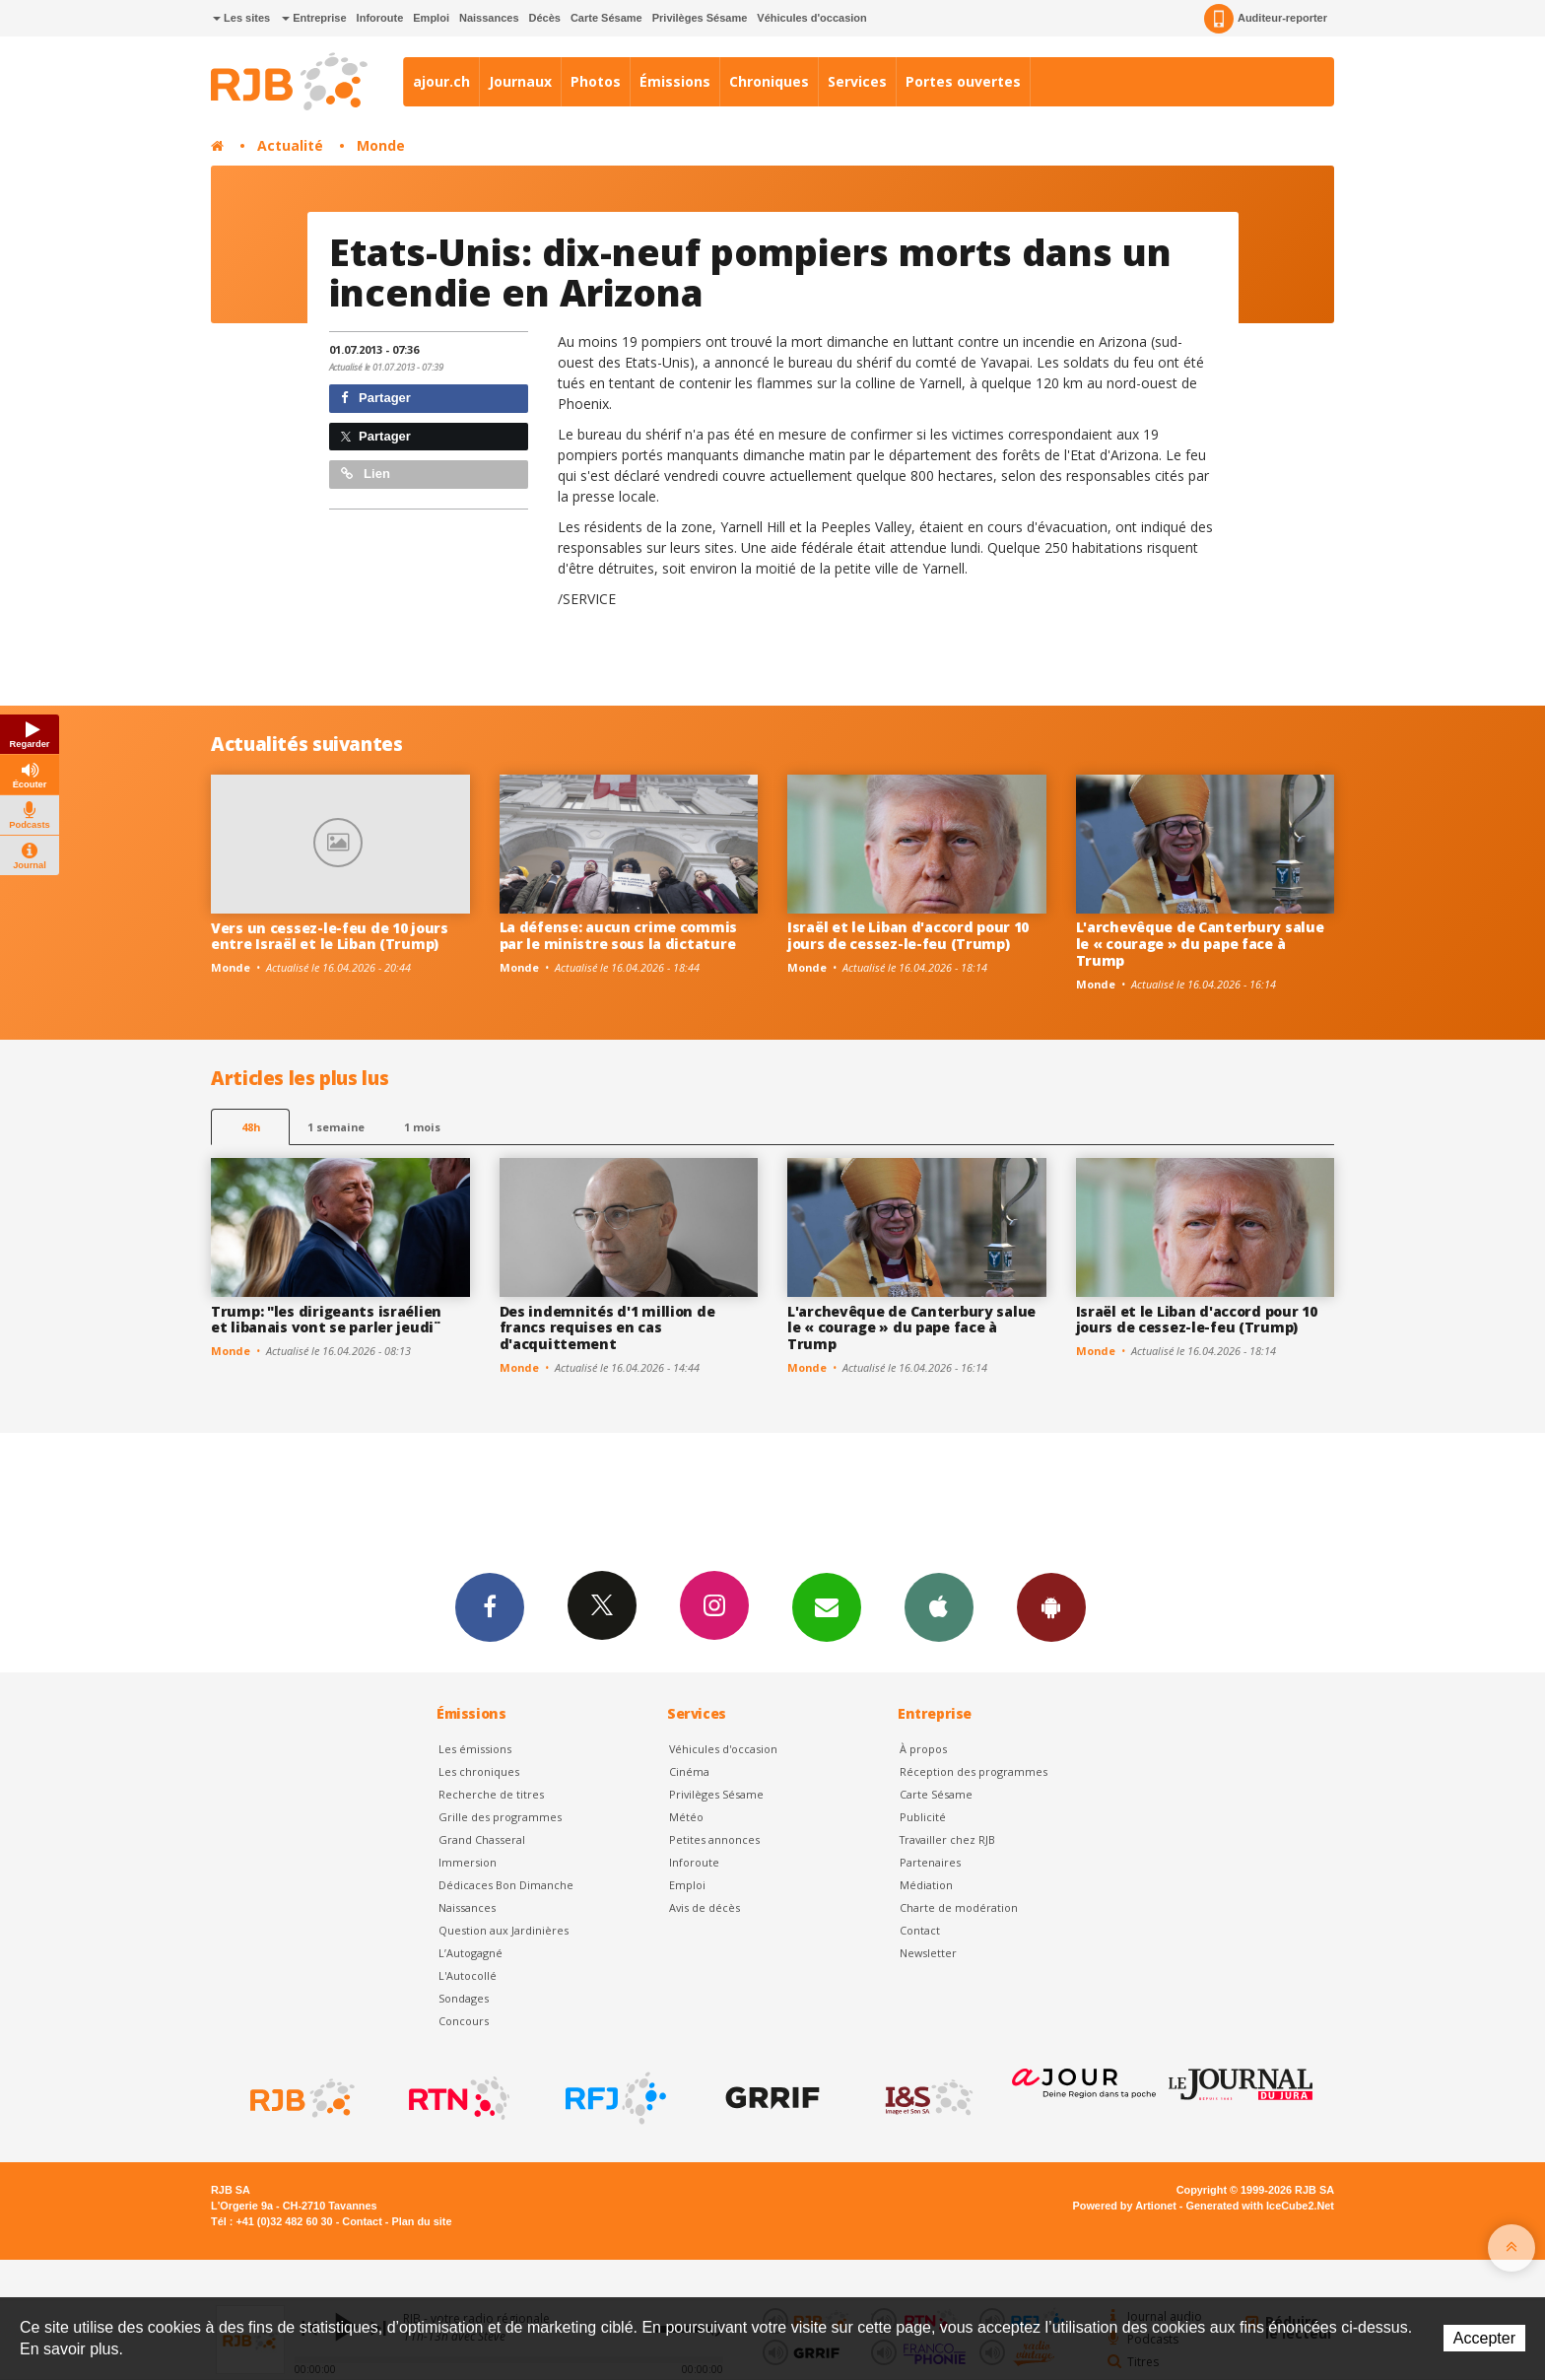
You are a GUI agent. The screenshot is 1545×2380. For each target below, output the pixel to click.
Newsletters (826, 1606)
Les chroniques (478, 1771)
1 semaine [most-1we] (336, 1127)
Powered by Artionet (1124, 2205)
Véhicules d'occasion (811, 18)
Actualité (290, 145)
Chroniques (769, 81)
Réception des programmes (973, 1771)
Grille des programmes (500, 1816)
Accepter (1484, 2338)
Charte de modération (959, 1907)
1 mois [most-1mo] (422, 1127)
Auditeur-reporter (1265, 19)
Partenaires (930, 1862)
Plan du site (421, 2221)
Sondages (463, 1998)
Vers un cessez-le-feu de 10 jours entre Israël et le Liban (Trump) (329, 936)
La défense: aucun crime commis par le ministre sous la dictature (619, 935)
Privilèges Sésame (700, 18)
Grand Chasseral (481, 1839)
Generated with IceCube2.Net (1260, 2205)
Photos (596, 81)
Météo (686, 1816)
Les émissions (474, 1748)
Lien (365, 473)
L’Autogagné (470, 1952)
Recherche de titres (491, 1794)
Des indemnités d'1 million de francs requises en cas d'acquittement (607, 1328)
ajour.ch (441, 81)
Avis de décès (704, 1907)
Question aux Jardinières (503, 1930)
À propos (923, 1748)
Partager (376, 397)
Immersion (467, 1862)
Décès (545, 18)
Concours (463, 2020)
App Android (1051, 1606)
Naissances (489, 18)
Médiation (926, 1884)
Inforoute (380, 18)
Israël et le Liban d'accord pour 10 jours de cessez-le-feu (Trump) (908, 935)
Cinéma (689, 1771)
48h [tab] (250, 1127)
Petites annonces (714, 1839)
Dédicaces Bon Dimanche (505, 1884)
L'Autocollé (467, 1975)
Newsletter (928, 1952)
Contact (920, 1930)
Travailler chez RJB (947, 1839)
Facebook (489, 1606)
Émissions (674, 81)
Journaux (520, 81)
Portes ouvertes (963, 81)
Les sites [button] (241, 18)
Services (857, 81)
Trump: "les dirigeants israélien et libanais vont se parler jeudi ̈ (326, 1319)
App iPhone (939, 1606)
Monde (381, 145)
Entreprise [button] (314, 18)
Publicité (923, 1816)
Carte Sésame (606, 18)
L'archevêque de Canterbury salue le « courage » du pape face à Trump (1200, 944)
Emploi (431, 18)
